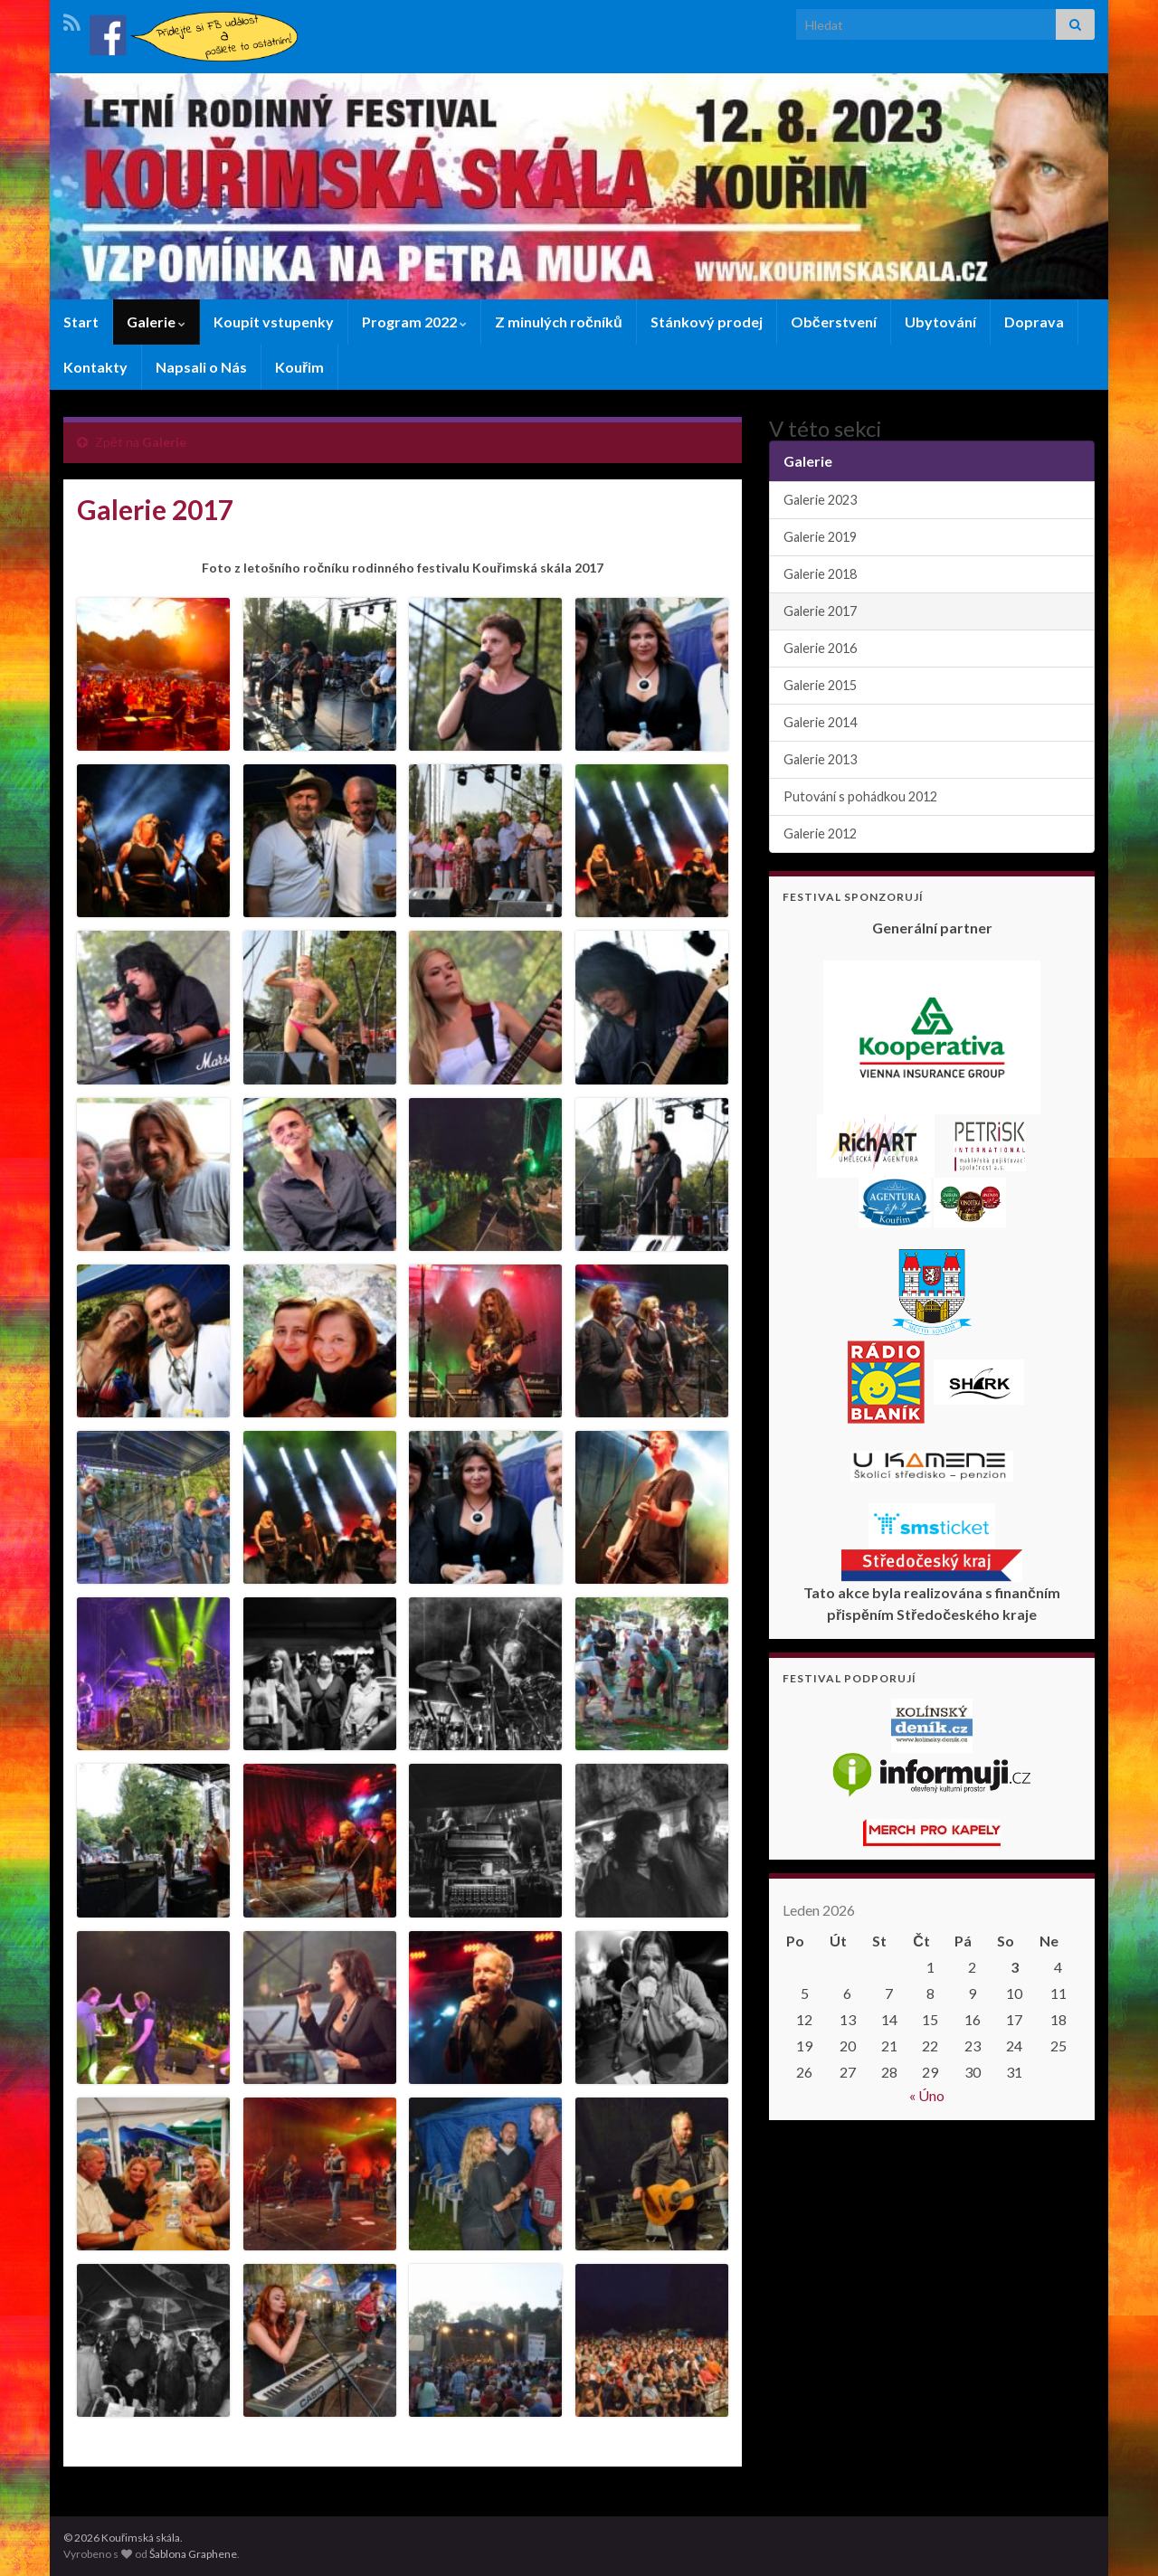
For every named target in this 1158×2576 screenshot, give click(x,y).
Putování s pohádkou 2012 (860, 796)
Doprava (1034, 321)
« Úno (926, 2095)
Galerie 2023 (820, 499)
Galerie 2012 (820, 833)
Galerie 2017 (820, 611)
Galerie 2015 (820, 685)
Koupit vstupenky (274, 321)
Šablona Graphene (193, 2554)
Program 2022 (414, 321)
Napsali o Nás (201, 366)
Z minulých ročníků (558, 321)
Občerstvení (834, 321)
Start (81, 321)
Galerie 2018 (820, 574)
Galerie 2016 (820, 648)
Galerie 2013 (820, 759)
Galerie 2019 (820, 537)
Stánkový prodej (706, 321)
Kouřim (299, 366)
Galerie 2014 (820, 722)
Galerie (156, 321)
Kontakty (95, 366)
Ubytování (940, 321)
